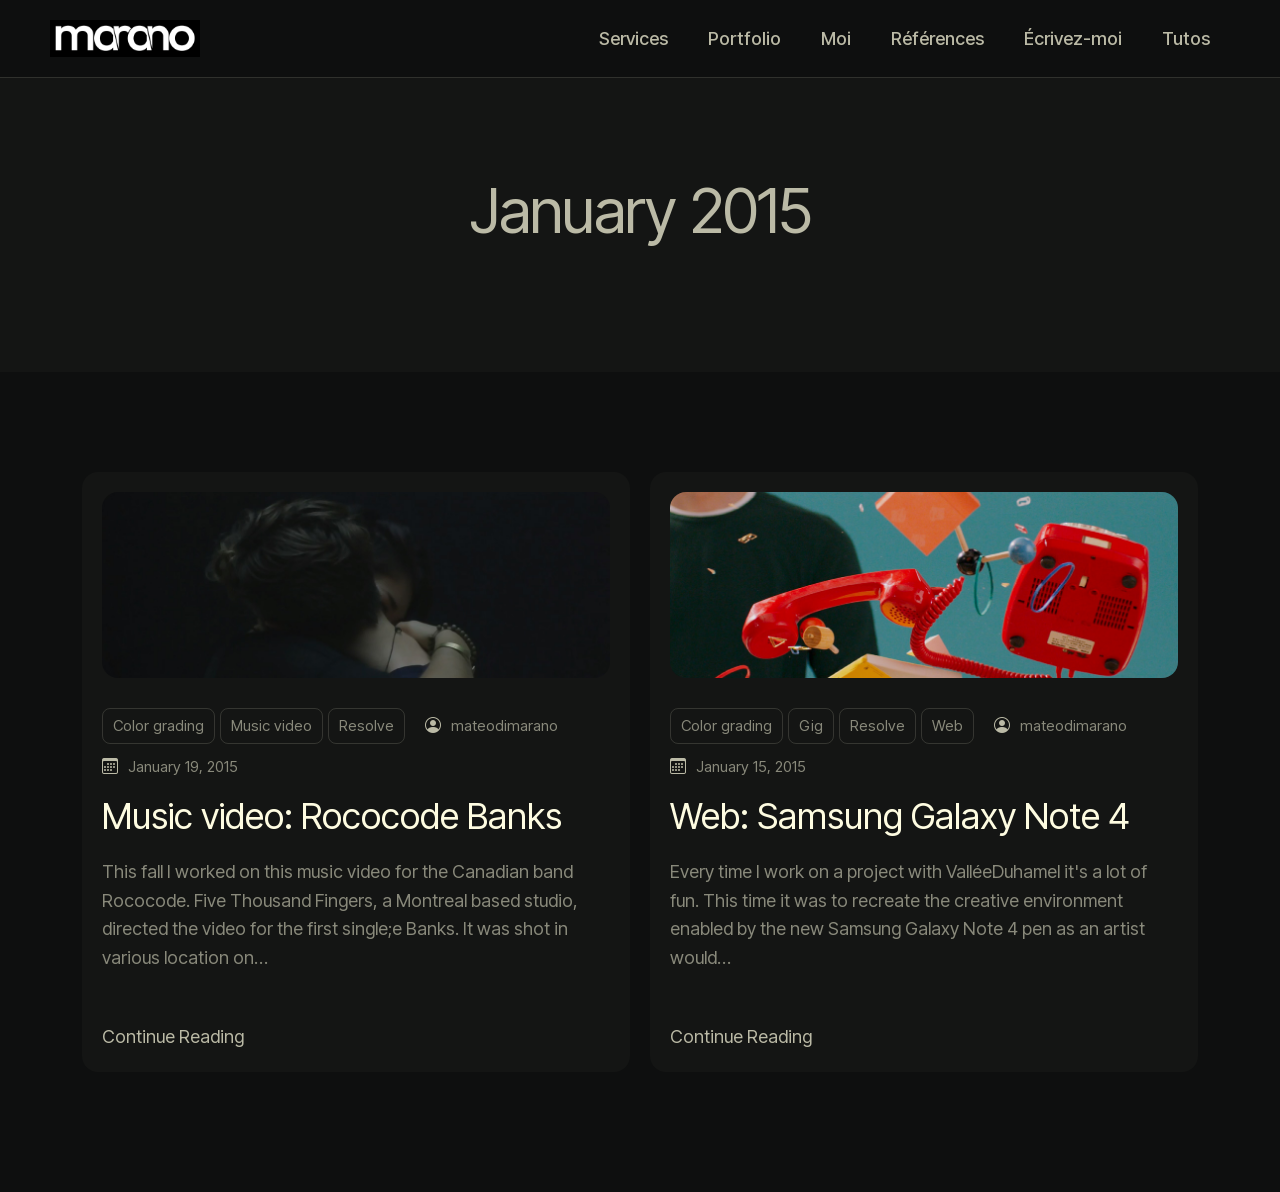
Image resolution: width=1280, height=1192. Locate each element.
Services (633, 38)
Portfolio (744, 38)
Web (947, 725)
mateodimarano (504, 725)
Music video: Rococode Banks (332, 816)
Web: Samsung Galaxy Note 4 (900, 816)
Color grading (158, 725)
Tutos (1186, 38)
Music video (271, 725)
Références (937, 38)
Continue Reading (173, 1036)
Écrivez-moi (1073, 38)
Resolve (366, 725)
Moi (836, 38)
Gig (811, 725)
